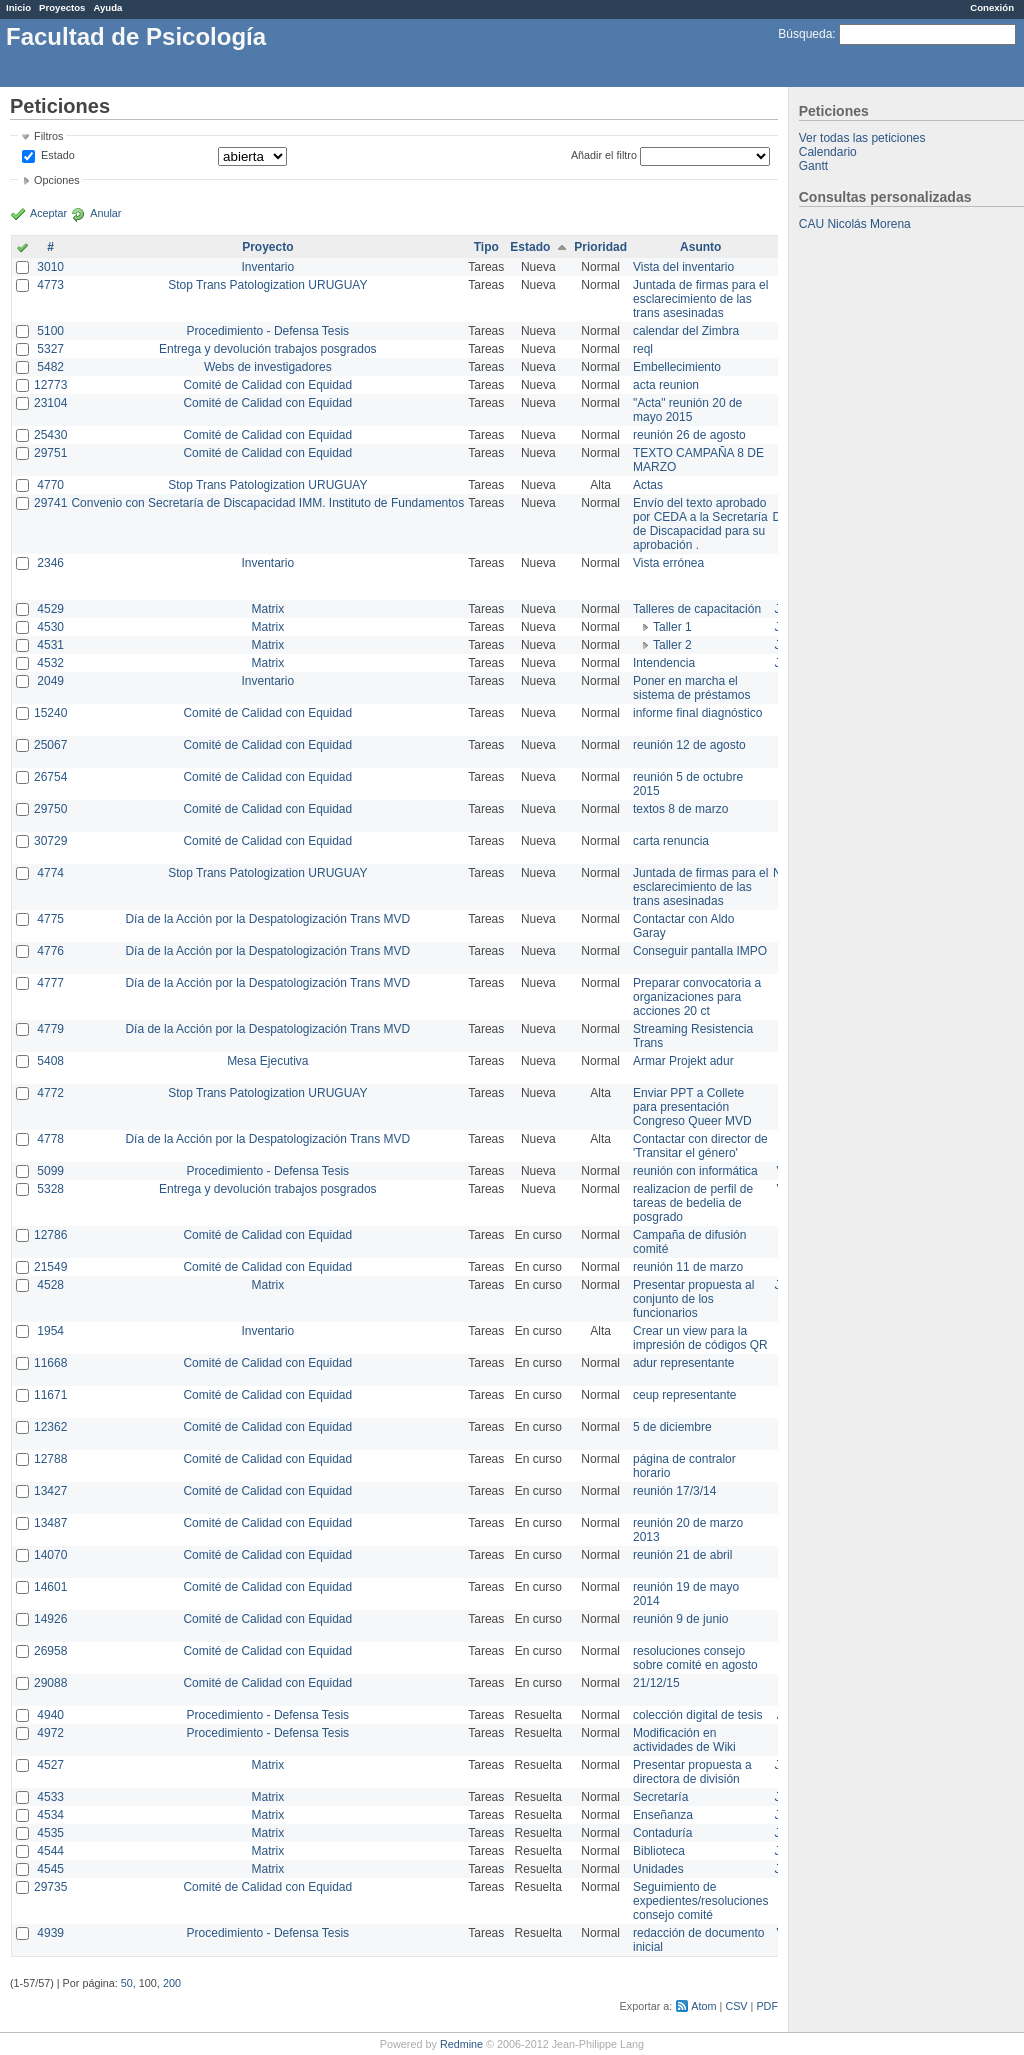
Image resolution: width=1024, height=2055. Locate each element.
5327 (50, 349)
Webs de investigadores (268, 367)
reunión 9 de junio (680, 1619)
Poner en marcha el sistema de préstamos (691, 688)
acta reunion (666, 385)
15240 (50, 713)
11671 (50, 1395)
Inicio (18, 7)
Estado (58, 155)
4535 (50, 1833)
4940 (50, 1715)
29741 (50, 503)
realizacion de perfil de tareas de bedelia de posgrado (693, 1203)
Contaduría (662, 1833)
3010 (50, 267)
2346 (50, 563)
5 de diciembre (672, 1427)
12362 (50, 1427)
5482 (50, 367)
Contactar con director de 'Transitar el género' (700, 1146)
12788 (50, 1459)
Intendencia (664, 663)
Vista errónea (668, 563)
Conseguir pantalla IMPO (700, 951)
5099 (50, 1171)
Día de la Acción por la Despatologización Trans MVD (267, 919)
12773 (50, 385)
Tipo (486, 247)
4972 (50, 1733)
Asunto (700, 247)
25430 (50, 435)
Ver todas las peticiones (862, 138)
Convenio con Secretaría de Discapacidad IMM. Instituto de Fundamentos (267, 503)
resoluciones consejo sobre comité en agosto (695, 1658)
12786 (50, 1235)
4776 (50, 951)
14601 (50, 1587)
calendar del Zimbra (686, 331)
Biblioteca (659, 1851)
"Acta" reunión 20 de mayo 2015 (687, 410)
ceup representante (684, 1395)
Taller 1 (672, 627)
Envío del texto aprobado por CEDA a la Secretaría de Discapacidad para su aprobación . (700, 524)
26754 (50, 777)
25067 (50, 745)
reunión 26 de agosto (689, 435)
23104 (50, 403)
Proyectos (62, 7)
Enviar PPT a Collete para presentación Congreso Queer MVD (692, 1107)
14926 (50, 1619)
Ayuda (107, 7)
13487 (50, 1523)
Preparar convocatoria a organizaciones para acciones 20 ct (697, 997)
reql (643, 349)
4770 (50, 485)
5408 (50, 1061)
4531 (50, 645)
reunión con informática (695, 1171)
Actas (648, 485)
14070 (50, 1555)
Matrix (267, 609)
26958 (50, 1651)
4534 (50, 1815)
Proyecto (267, 247)
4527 (50, 1765)
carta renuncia (671, 841)
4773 (50, 285)
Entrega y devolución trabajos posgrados (267, 349)
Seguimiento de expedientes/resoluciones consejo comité (700, 1901)
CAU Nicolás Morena (855, 224)
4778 (50, 1139)
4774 (50, 873)
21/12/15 (656, 1683)
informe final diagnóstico (697, 713)
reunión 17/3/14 (674, 1491)
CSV (736, 2006)
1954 (50, 1331)
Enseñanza (663, 1815)
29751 (50, 453)
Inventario (267, 267)
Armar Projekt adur (683, 1061)
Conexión (992, 7)
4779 (50, 1029)
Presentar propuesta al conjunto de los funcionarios (693, 1299)
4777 (50, 983)
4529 (50, 609)
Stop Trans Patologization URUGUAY (267, 285)
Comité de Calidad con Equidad (267, 385)
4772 (50, 1093)
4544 (50, 1851)
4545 (50, 1869)
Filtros (48, 136)
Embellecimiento (677, 367)
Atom (703, 2006)
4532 (50, 663)
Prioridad (600, 247)
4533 (50, 1797)
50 (127, 1983)
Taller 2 (672, 645)
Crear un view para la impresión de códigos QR (700, 1338)
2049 (50, 681)
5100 (50, 331)
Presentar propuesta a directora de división (692, 1772)
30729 (50, 841)
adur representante (683, 1363)
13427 (50, 1491)
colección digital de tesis (697, 1715)
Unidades (658, 1869)
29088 (50, 1683)
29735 (50, 1887)
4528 (50, 1285)
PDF (767, 2006)
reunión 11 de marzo (688, 1267)
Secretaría (660, 1797)
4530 (50, 627)
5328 (50, 1189)
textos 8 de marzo (680, 809)
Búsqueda (805, 34)
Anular (105, 213)
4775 (50, 919)
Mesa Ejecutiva (267, 1061)
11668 (50, 1363)
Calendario (828, 152)
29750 (50, 809)
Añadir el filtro (604, 155)
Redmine (461, 2044)
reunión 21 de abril (682, 1555)
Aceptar (48, 213)
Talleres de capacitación (697, 609)
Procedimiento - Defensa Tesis (268, 331)
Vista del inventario (683, 267)
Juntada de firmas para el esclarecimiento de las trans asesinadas (700, 299)
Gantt (813, 166)
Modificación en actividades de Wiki (684, 1740)
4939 (50, 1933)
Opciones (57, 180)
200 (172, 1983)
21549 (50, 1267)
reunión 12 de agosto (689, 745)
